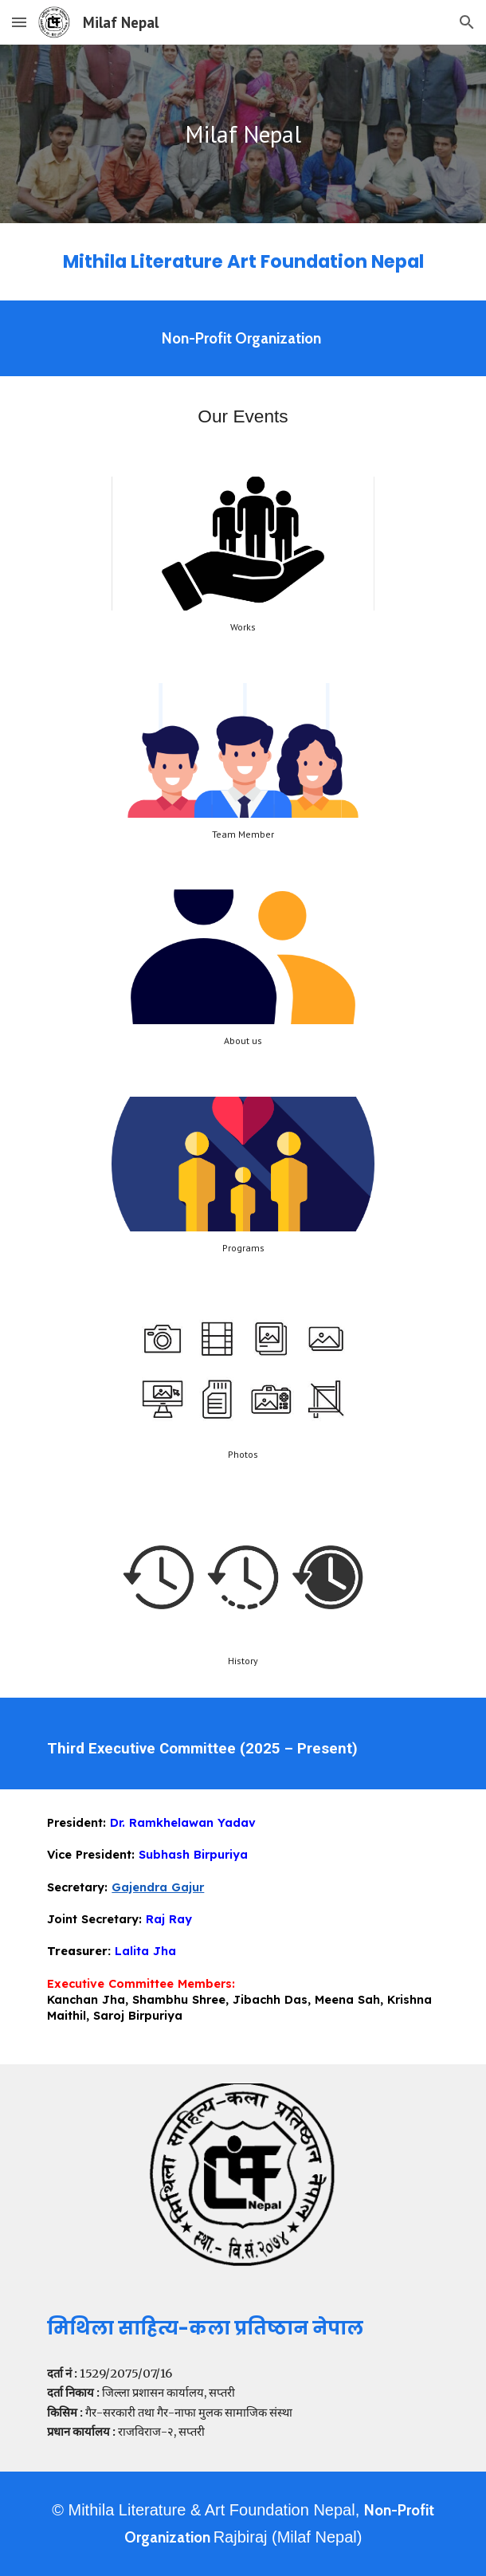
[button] (19, 22)
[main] (243, 134)
